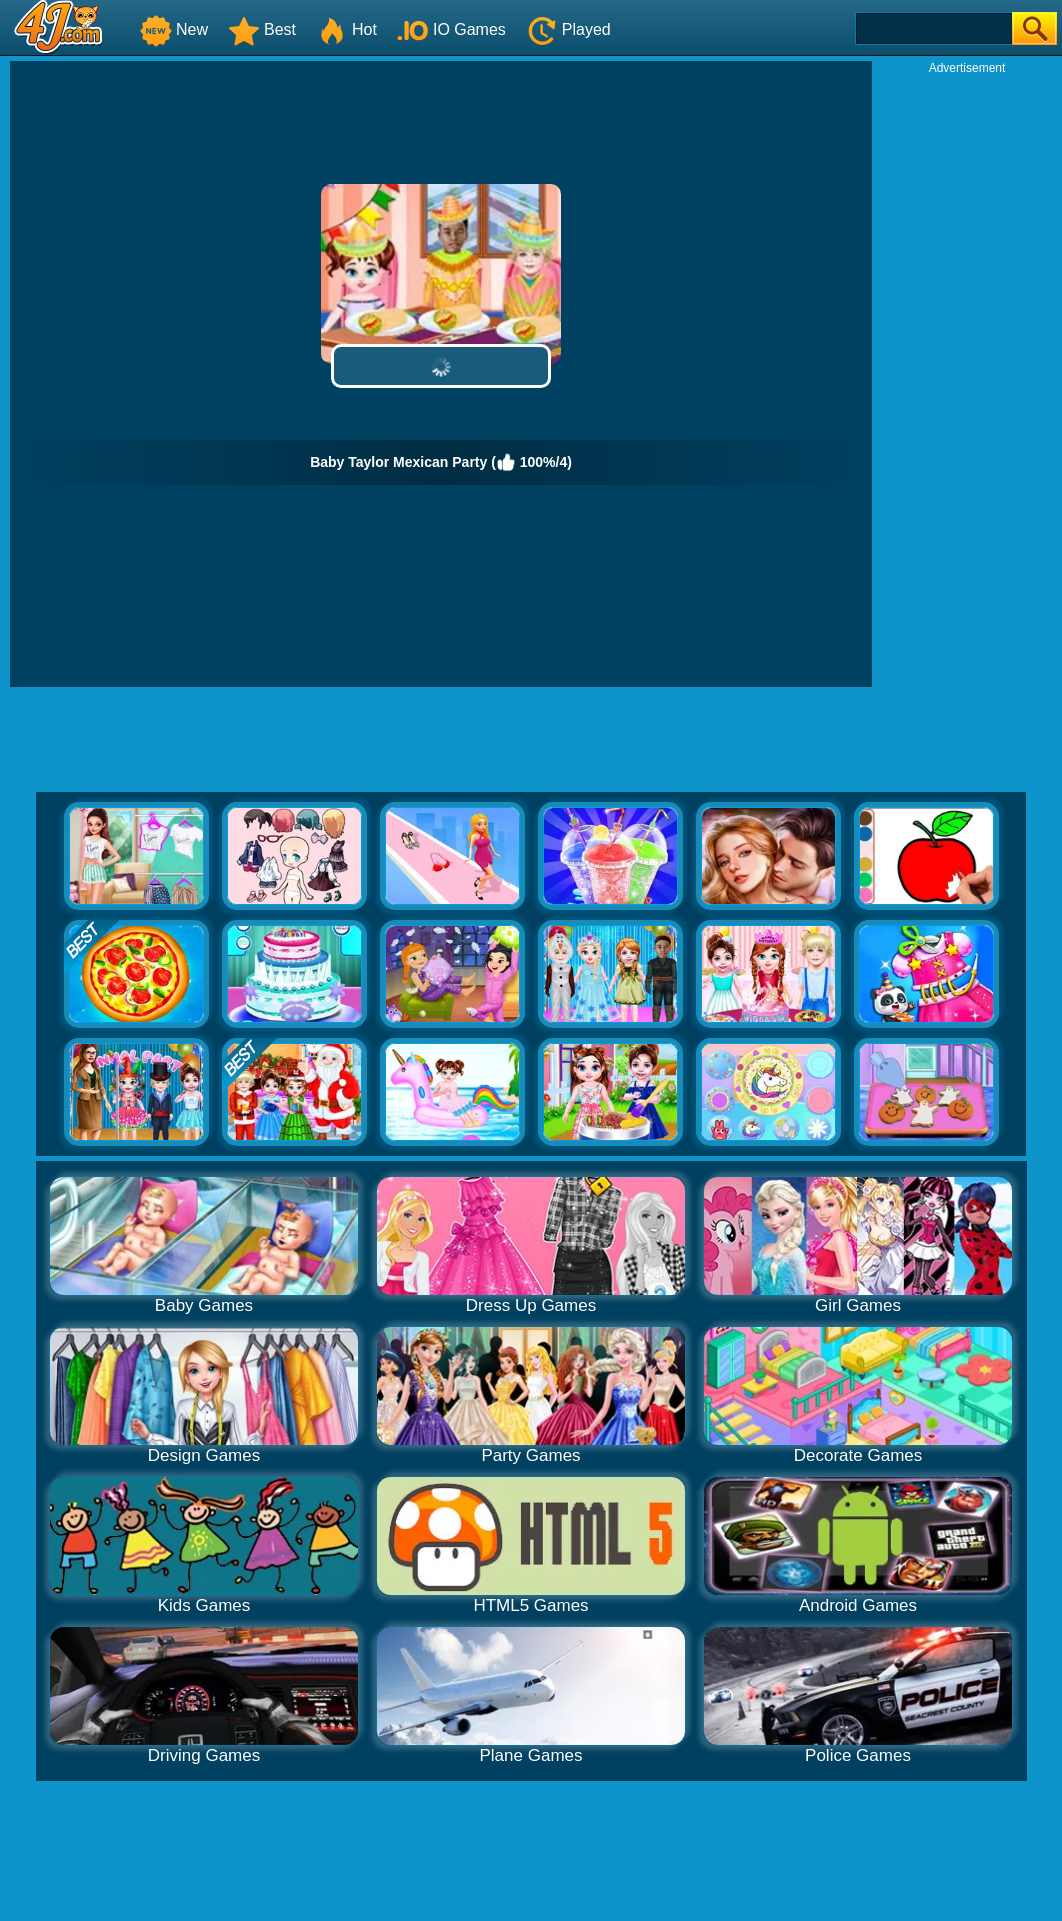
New (174, 29)
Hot (346, 29)
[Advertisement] (967, 376)
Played (568, 29)
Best (262, 29)
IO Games (451, 29)
